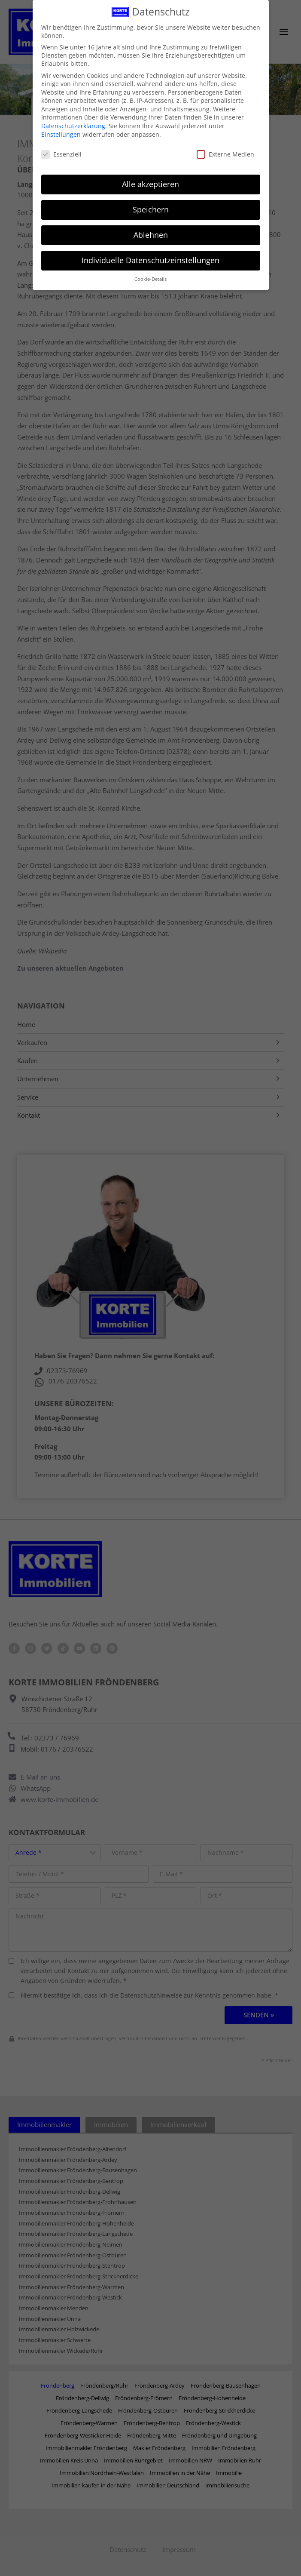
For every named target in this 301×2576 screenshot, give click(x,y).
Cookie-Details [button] (150, 279)
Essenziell (61, 154)
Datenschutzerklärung (73, 126)
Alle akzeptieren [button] (150, 184)
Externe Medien (225, 154)
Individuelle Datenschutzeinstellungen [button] (150, 260)
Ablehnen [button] (151, 235)
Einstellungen (61, 134)
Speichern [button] (151, 209)
